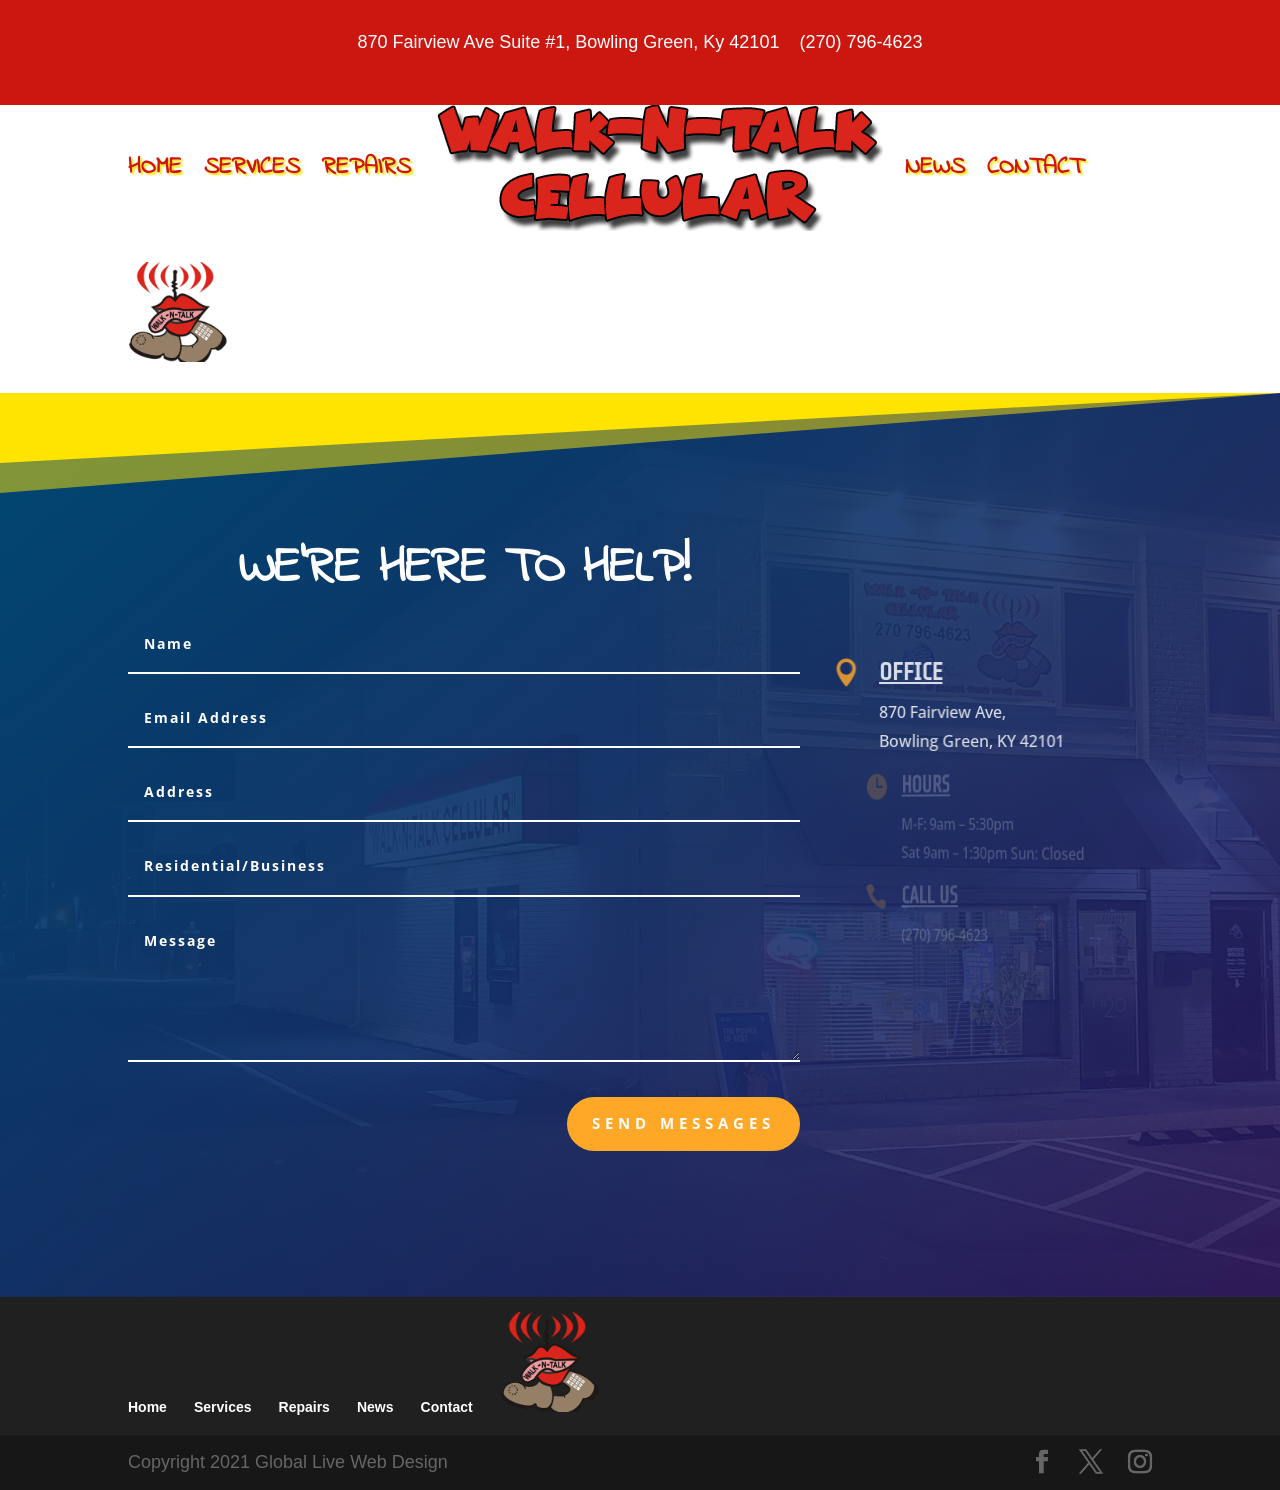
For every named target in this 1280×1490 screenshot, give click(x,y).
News (935, 167)
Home (155, 167)
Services (252, 167)
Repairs (366, 167)
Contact (1035, 167)
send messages (683, 1123)
